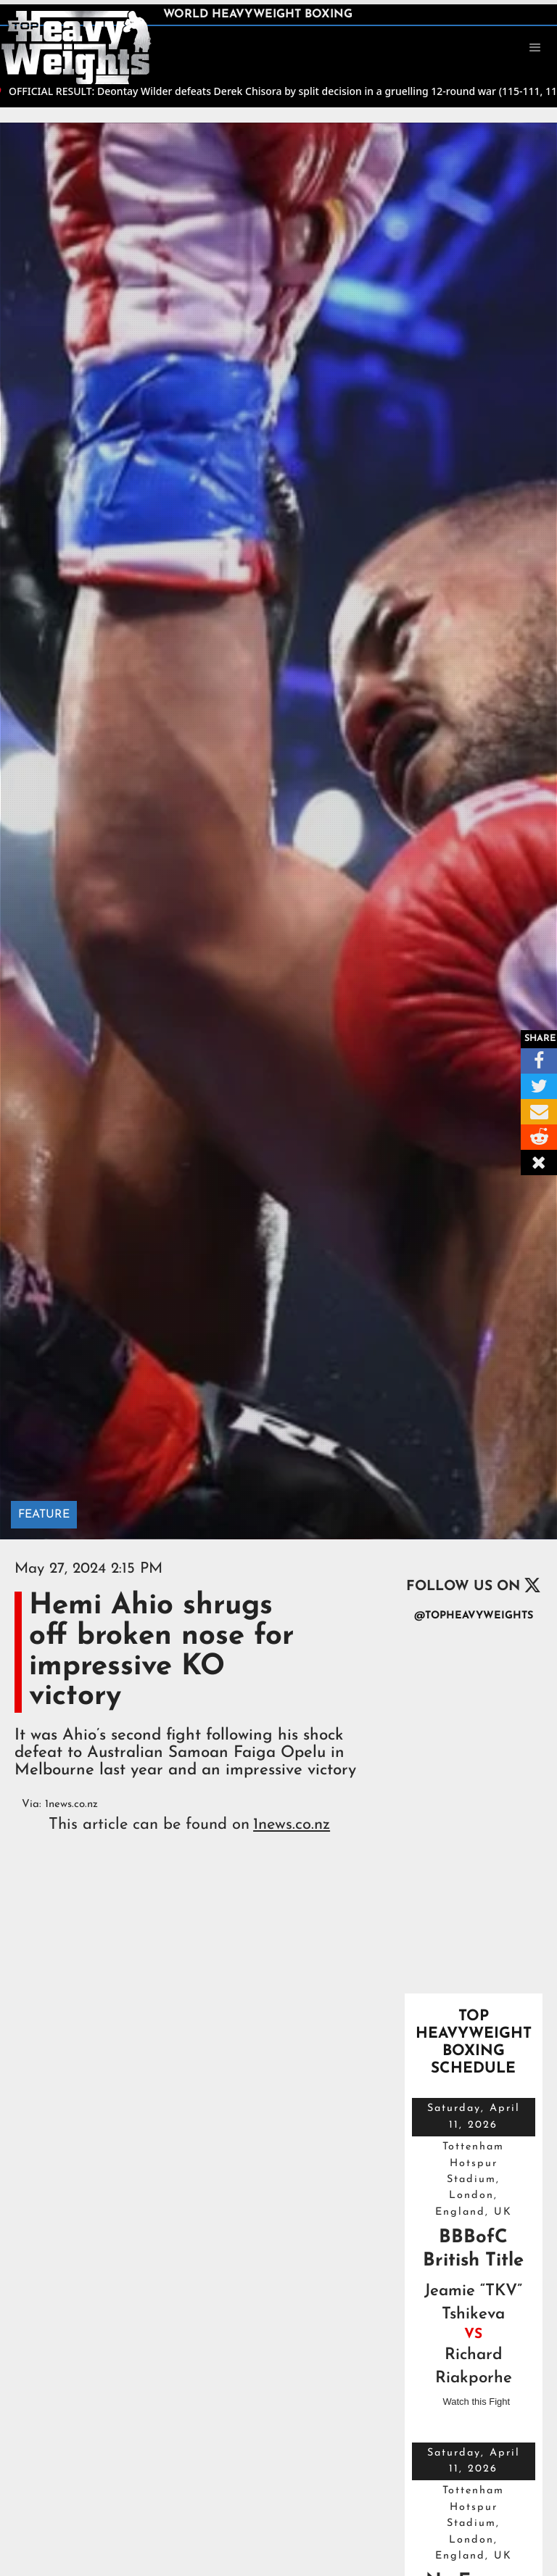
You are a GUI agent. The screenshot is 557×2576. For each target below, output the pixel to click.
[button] (535, 48)
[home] (76, 46)
